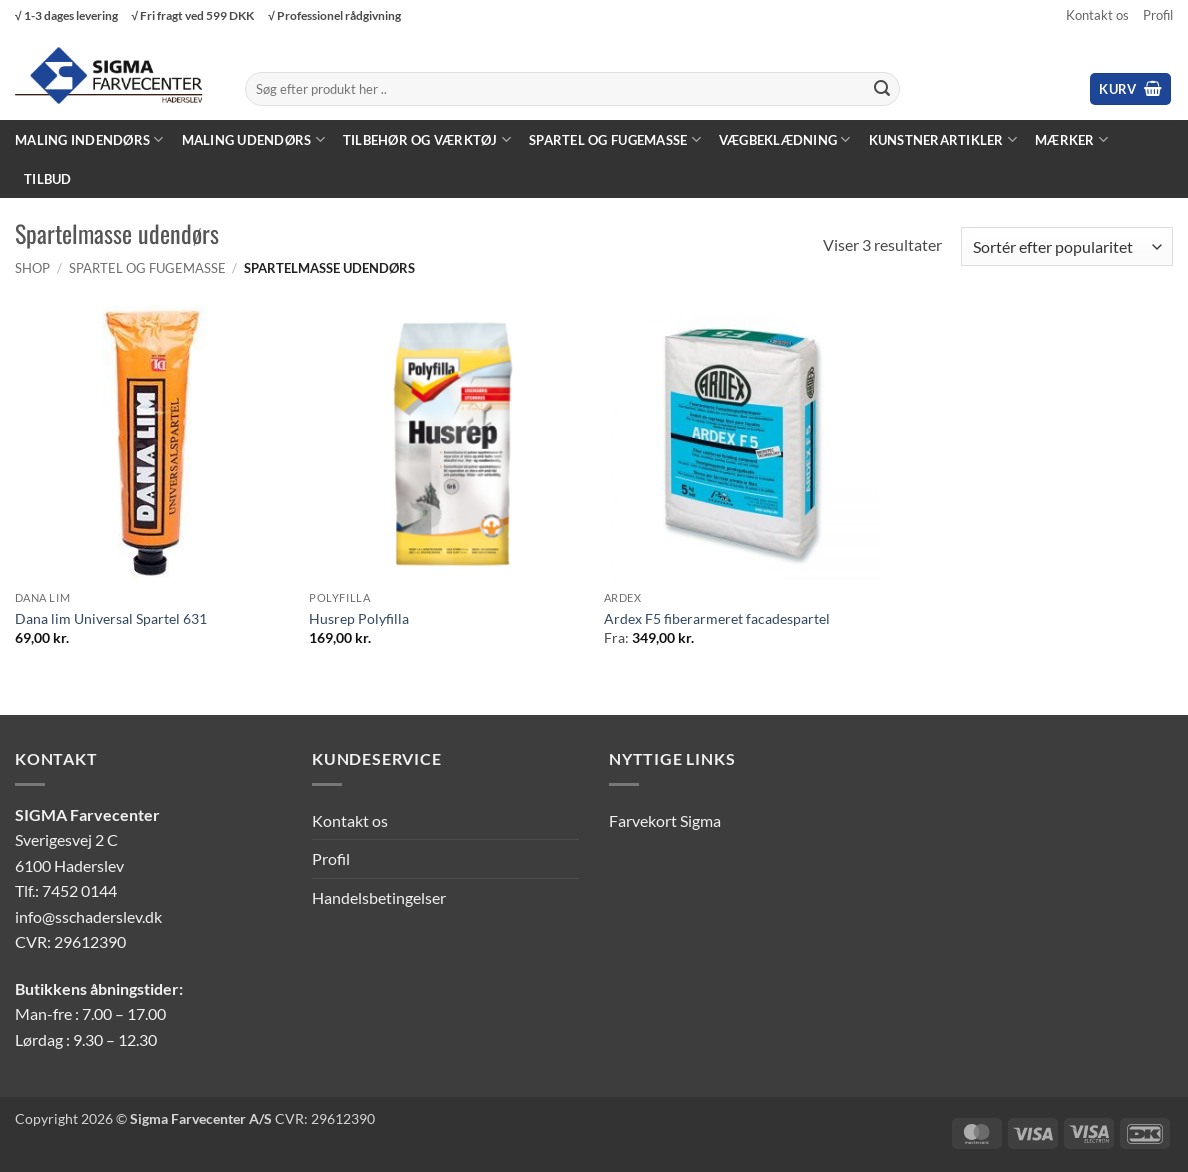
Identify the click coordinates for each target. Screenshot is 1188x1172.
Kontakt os (1097, 15)
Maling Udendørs (253, 139)
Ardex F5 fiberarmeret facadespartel (717, 618)
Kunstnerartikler (943, 139)
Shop (32, 268)
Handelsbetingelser (379, 897)
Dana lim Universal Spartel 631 (111, 618)
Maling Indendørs (89, 139)
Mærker (1071, 139)
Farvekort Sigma (665, 820)
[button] (1130, 89)
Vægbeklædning (785, 139)
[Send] (882, 89)
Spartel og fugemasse (615, 139)
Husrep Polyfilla (359, 618)
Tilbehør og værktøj (427, 139)
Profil (1158, 15)
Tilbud (48, 179)
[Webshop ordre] (1067, 246)
